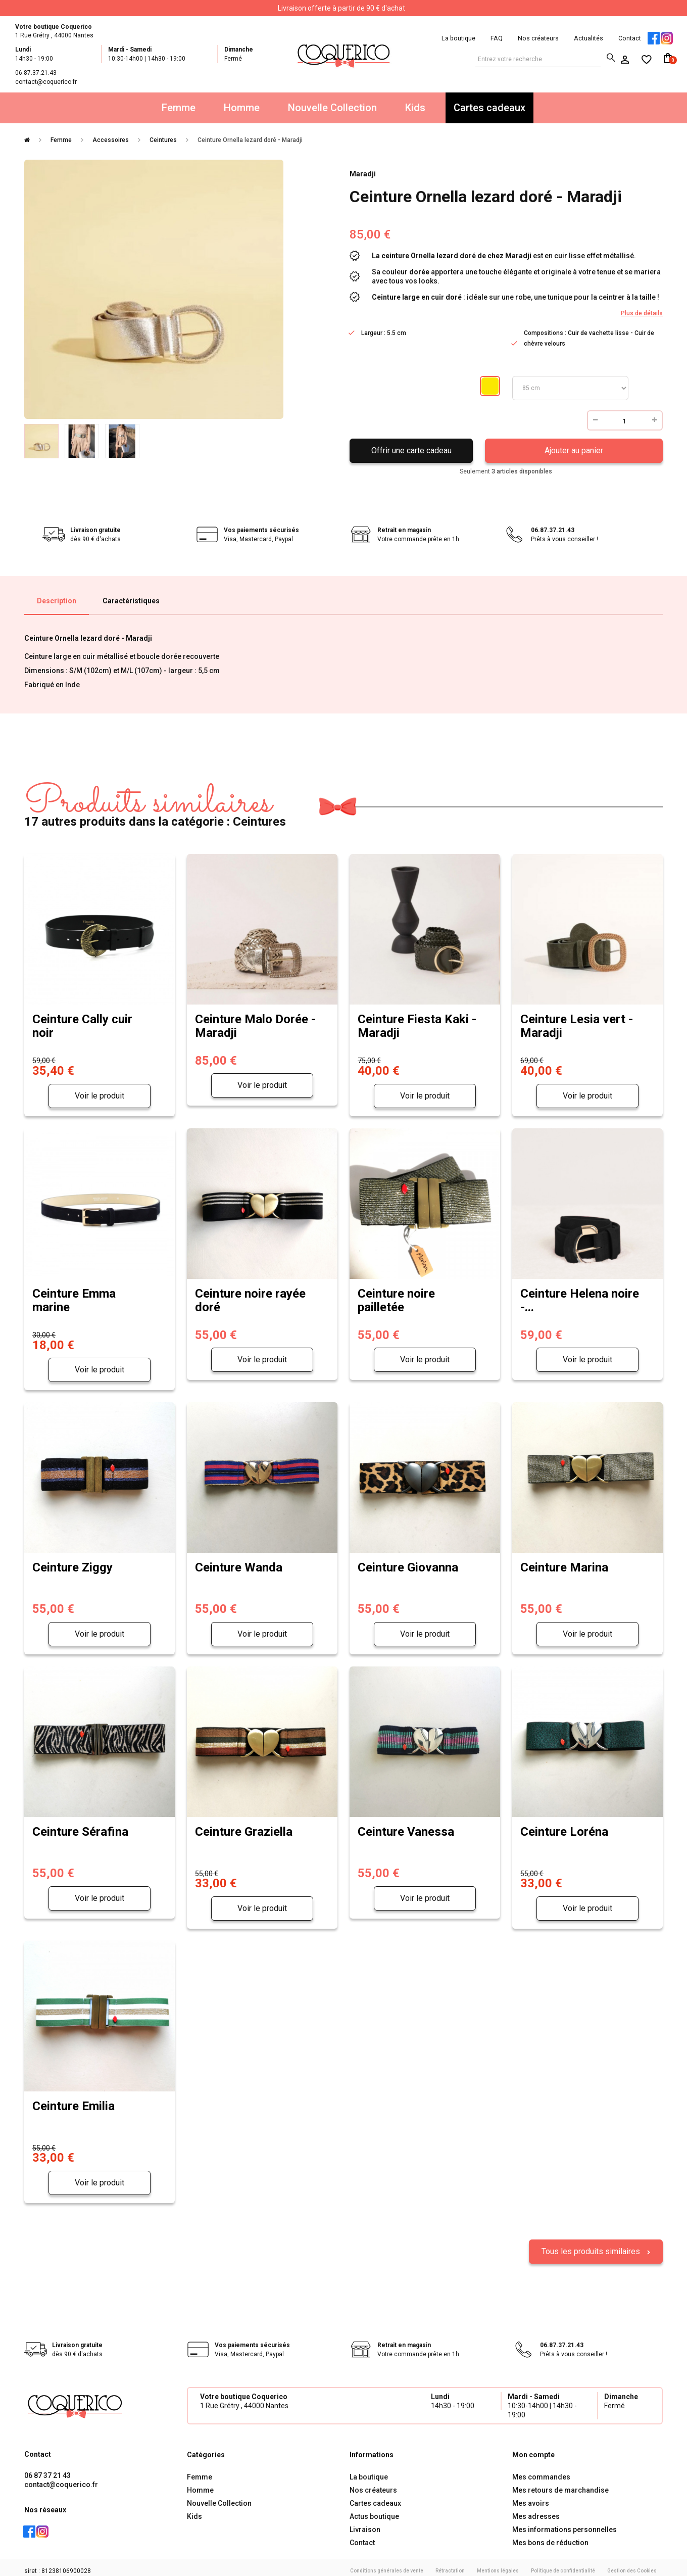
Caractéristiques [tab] (131, 601)
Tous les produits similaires (592, 2245)
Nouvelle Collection (332, 108)
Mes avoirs (530, 2497)
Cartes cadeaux (489, 108)
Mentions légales (498, 2564)
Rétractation (450, 2564)
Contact (629, 38)
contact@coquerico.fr (61, 2478)
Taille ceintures (570, 388)
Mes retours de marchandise (560, 2484)
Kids (415, 108)
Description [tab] (56, 601)
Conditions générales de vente (386, 2564)
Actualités (588, 38)
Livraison (365, 2523)
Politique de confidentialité (563, 2564)
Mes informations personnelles (564, 2523)
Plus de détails (642, 313)
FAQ (496, 38)
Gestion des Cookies (632, 2564)
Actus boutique (374, 2510)
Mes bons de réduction (550, 2537)
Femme (178, 108)
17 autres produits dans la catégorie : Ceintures (155, 806)
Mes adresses (536, 2510)
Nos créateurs (538, 38)
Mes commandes (541, 2471)
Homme (242, 108)
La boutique (458, 38)
